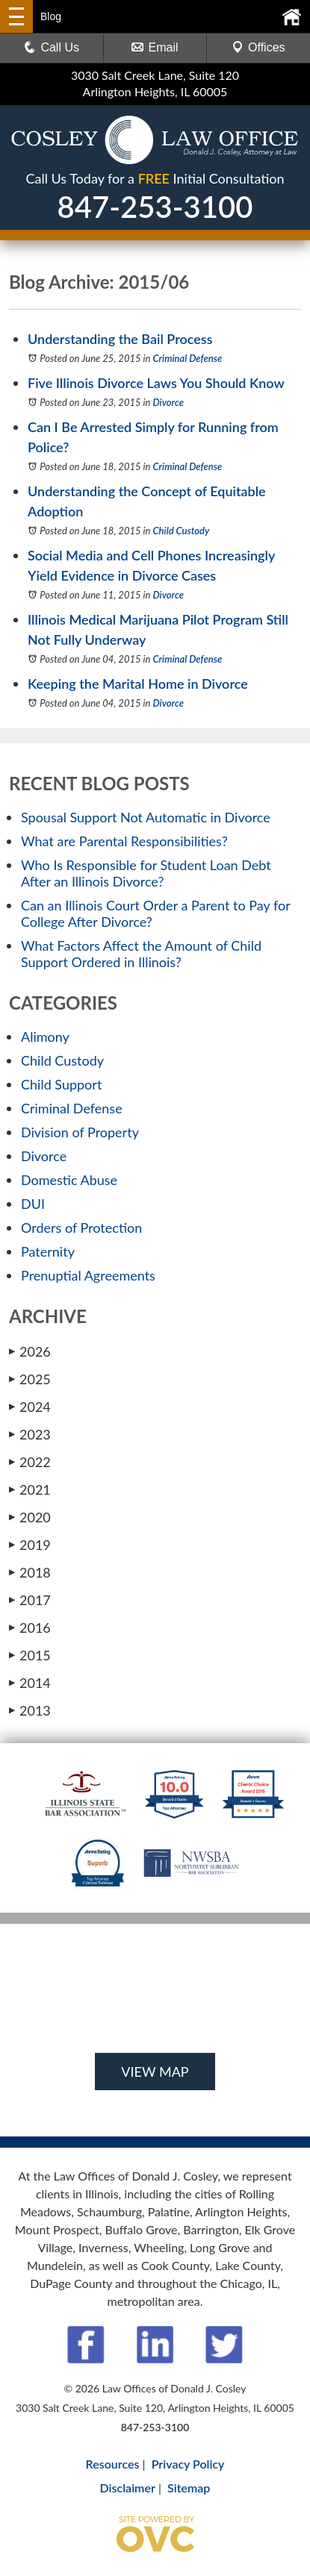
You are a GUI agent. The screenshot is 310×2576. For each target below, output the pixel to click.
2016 (30, 1627)
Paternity (48, 1251)
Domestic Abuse (69, 1180)
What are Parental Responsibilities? (124, 841)
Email (154, 47)
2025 (30, 1379)
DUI (33, 1203)
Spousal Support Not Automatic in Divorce (145, 817)
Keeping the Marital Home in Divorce (138, 683)
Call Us (51, 47)
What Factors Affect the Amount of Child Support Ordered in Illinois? (141, 953)
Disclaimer (127, 2487)
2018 (30, 1572)
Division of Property (80, 1132)
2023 (30, 1434)
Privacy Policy (188, 2464)
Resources (113, 2464)
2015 (30, 1655)
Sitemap (188, 2487)
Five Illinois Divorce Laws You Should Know (156, 383)
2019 (30, 1544)
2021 (30, 1489)
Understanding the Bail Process (120, 339)
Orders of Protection (81, 1227)
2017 (30, 1600)
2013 (30, 1710)
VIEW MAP (154, 2071)
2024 (30, 1406)
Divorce (169, 402)
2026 (30, 1351)
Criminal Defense (188, 358)
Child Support (61, 1084)
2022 (30, 1462)
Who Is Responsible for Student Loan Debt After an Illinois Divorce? (146, 873)
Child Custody (181, 531)
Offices (258, 47)
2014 (30, 1682)
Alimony (45, 1036)
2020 (30, 1517)
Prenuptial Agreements (88, 1275)
